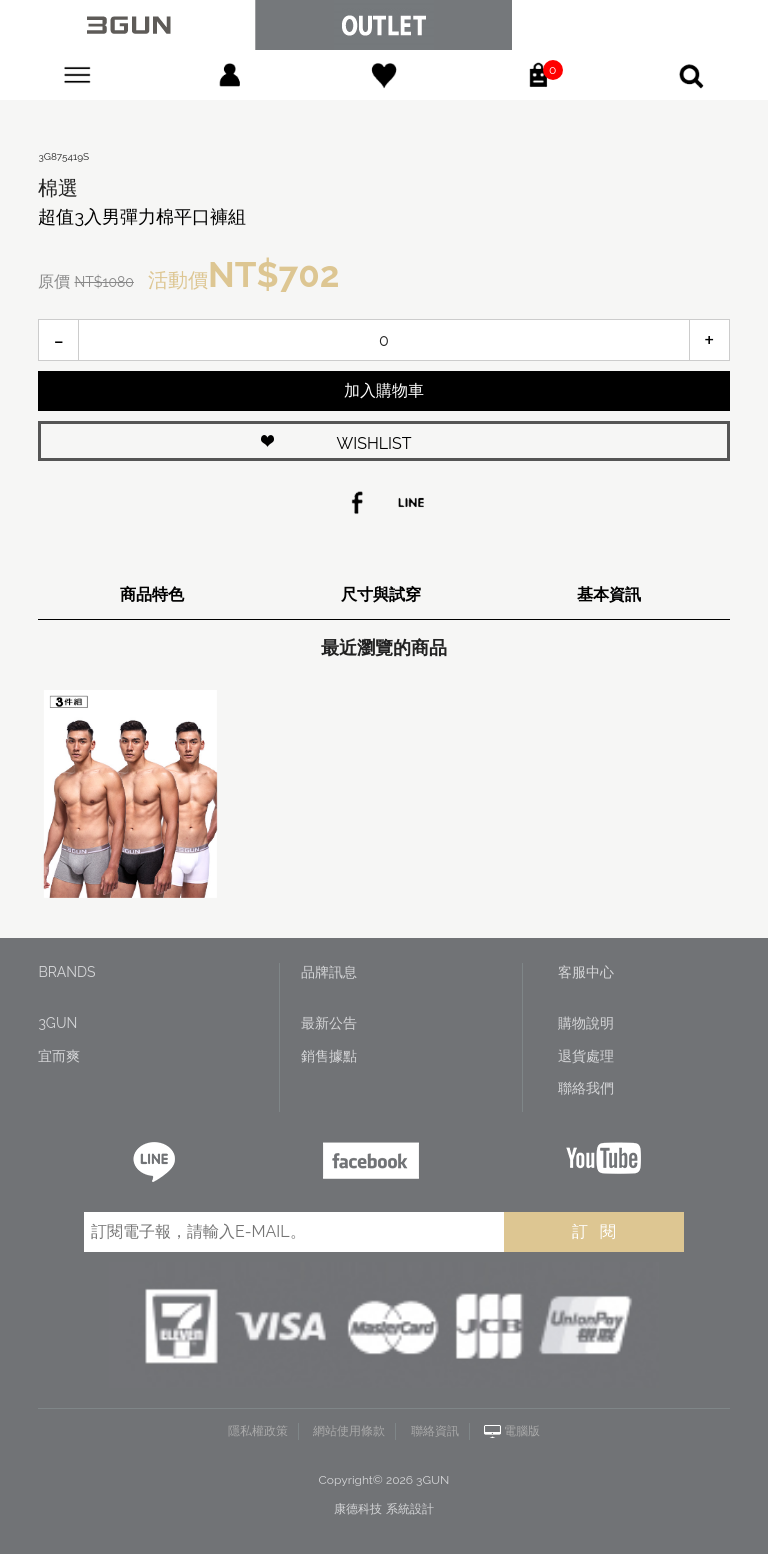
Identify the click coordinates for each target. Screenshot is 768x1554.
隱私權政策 (258, 1431)
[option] (124, 794)
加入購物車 (384, 390)
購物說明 (586, 1023)
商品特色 (152, 594)
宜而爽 (59, 1056)
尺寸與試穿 (381, 594)
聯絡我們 (586, 1088)
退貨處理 (586, 1056)
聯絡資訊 (435, 1431)
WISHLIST (374, 443)
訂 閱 (594, 1231)
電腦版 (522, 1431)
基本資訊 (609, 594)
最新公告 (329, 1023)
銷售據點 (329, 1056)
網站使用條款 (349, 1431)
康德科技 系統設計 (383, 1509)
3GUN (57, 1023)
